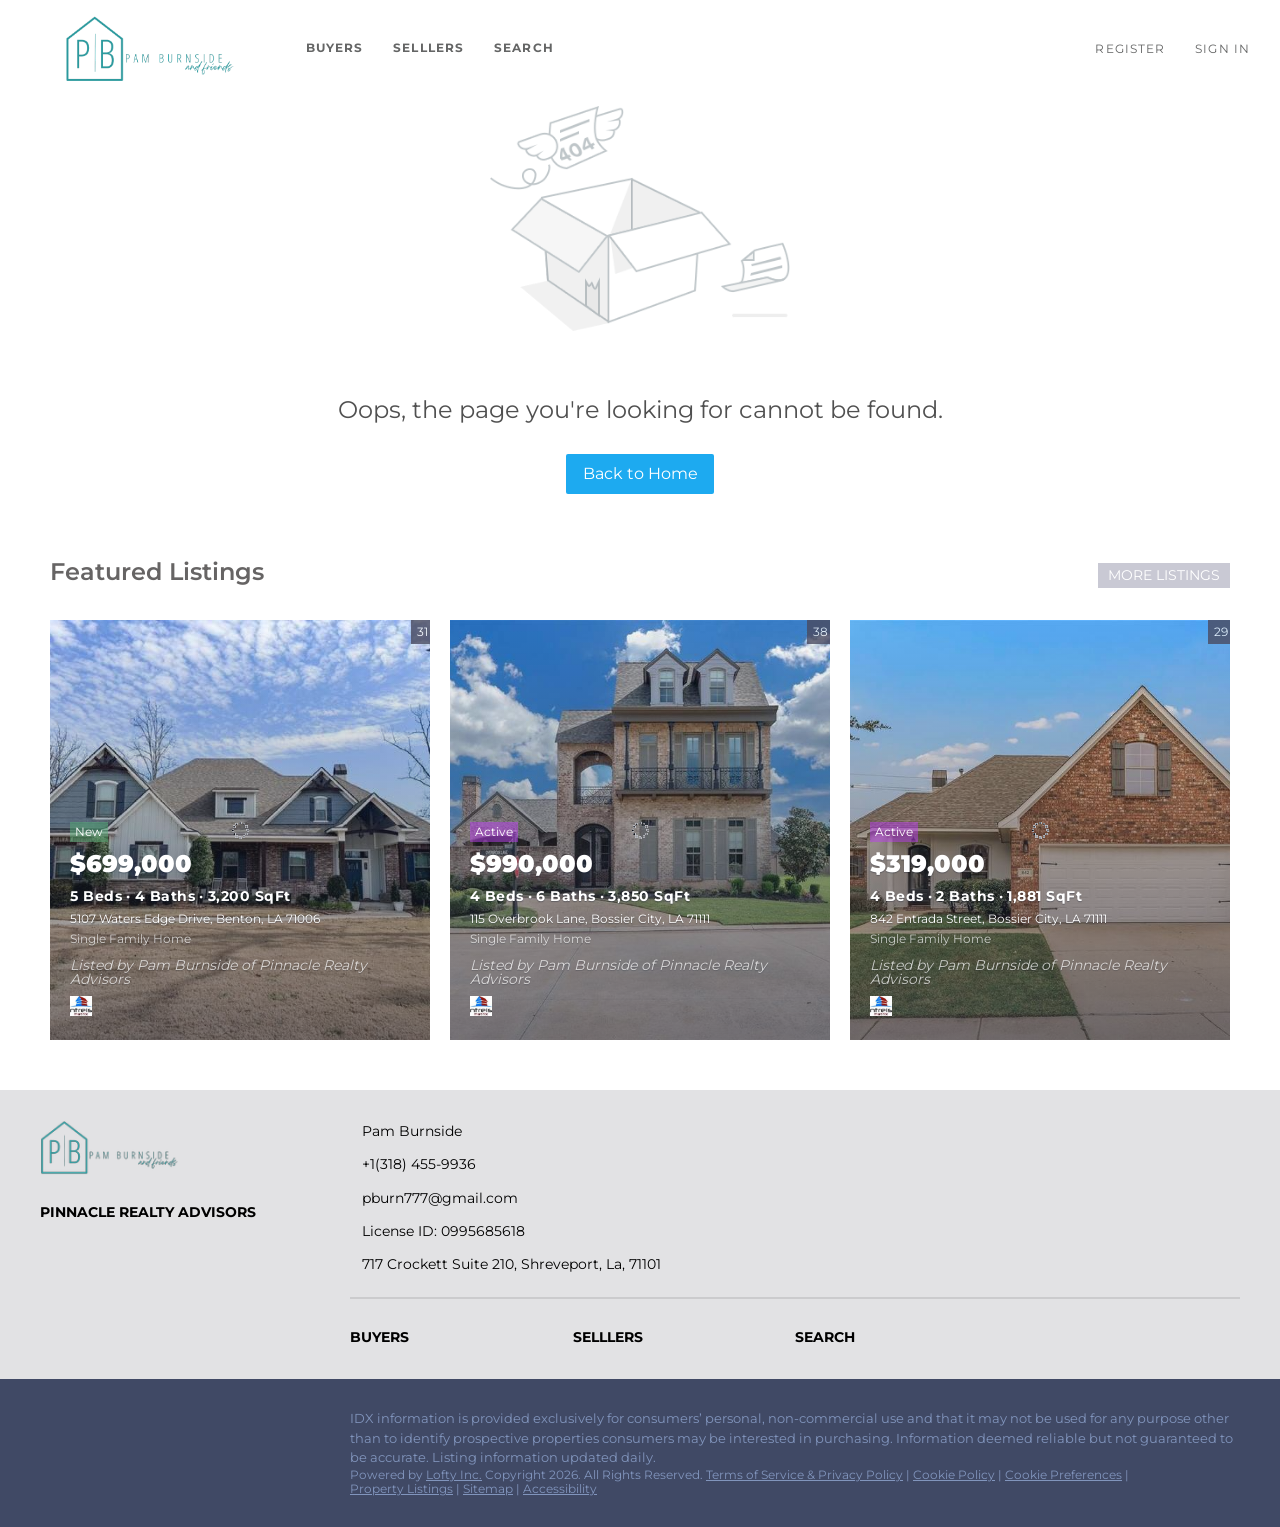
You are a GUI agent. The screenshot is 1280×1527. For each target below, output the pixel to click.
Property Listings (401, 1488)
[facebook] (55, 1424)
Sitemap (488, 1488)
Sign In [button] (1222, 48)
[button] (148, 48)
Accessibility (560, 1488)
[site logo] (170, 1147)
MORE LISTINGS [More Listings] (1164, 575)
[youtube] (175, 1424)
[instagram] (135, 1424)
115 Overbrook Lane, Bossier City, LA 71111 (590, 918)
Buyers (335, 47)
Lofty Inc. (454, 1474)
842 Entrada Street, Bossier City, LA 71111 (988, 918)
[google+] (215, 1424)
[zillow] (95, 1424)
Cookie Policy (954, 1474)
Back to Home (640, 473)
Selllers (428, 47)
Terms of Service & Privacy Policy (804, 1474)
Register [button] (1130, 48)
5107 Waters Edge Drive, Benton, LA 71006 (195, 918)
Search (524, 47)
